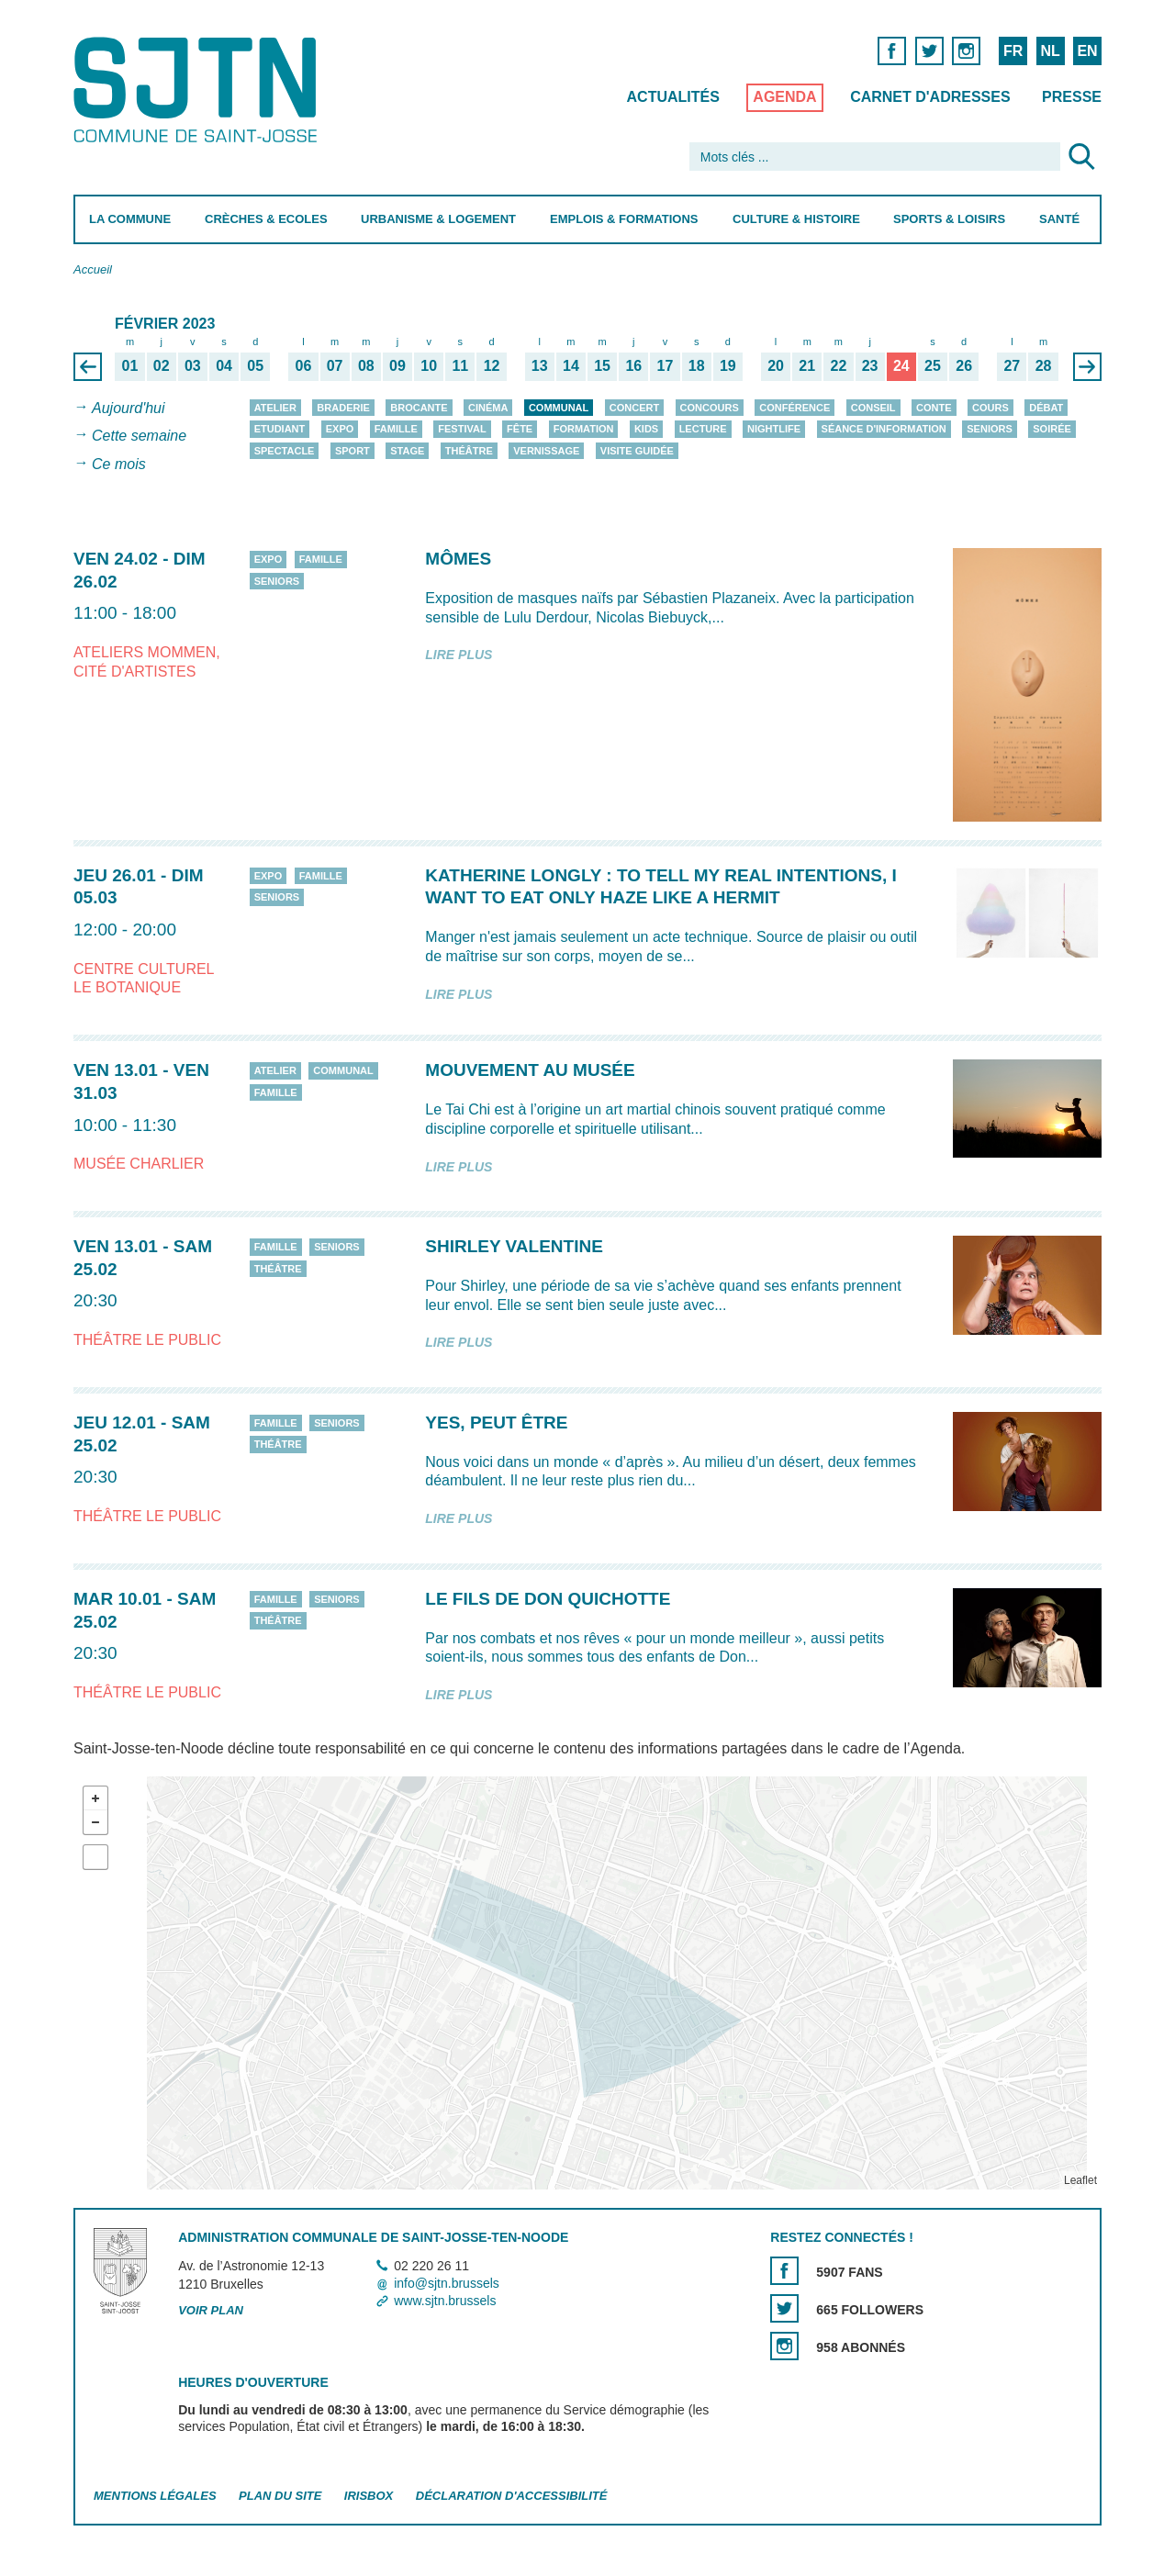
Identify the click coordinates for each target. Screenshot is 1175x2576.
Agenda (784, 97)
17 (665, 365)
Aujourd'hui (128, 408)
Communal (558, 407)
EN (1087, 51)
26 (964, 365)
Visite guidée (637, 450)
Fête (519, 428)
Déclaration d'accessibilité (512, 2496)
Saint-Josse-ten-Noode (198, 89)
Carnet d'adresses (930, 97)
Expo (340, 428)
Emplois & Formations (624, 219)
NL (1049, 51)
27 (1011, 365)
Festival (462, 428)
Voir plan (210, 2311)
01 (130, 365)
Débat (1046, 407)
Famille (396, 428)
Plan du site (280, 2496)
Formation (584, 428)
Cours (990, 407)
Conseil (873, 407)
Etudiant (280, 428)
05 (255, 365)
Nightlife (773, 428)
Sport (352, 450)
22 (839, 365)
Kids (646, 428)
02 (161, 365)
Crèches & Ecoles (266, 219)
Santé (1059, 219)
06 (304, 365)
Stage (407, 450)
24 (901, 365)
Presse (1072, 97)
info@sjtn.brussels (446, 2283)
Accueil (92, 269)
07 (335, 365)
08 (366, 365)
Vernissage (546, 450)
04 (224, 365)
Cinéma (488, 407)
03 (193, 365)
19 (728, 365)
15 (602, 365)
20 (775, 365)
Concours (709, 407)
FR (1013, 51)
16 (633, 365)
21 (807, 365)
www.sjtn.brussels (445, 2300)
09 (397, 365)
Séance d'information (884, 428)
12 (492, 365)
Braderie (343, 407)
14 (571, 365)
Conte (934, 407)
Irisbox (368, 2496)
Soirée (1052, 428)
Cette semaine (139, 436)
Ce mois (119, 464)
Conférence (794, 407)
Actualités (673, 97)
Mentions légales (155, 2496)
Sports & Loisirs (949, 219)
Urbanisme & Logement (438, 219)
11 (460, 365)
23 (870, 365)
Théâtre (469, 450)
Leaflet (1080, 2181)
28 (1043, 365)
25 (932, 365)
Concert (634, 407)
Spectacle (284, 450)
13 (540, 365)
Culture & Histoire (796, 219)
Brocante (418, 407)
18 (696, 365)
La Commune (130, 219)
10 (428, 365)
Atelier (275, 407)
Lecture (703, 428)
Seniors (990, 428)
